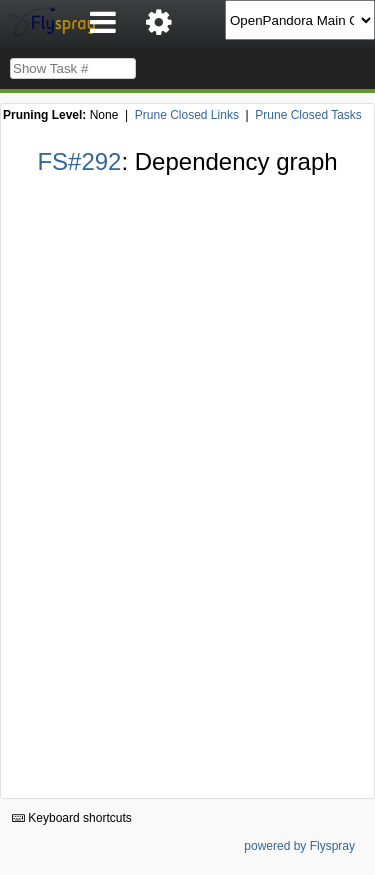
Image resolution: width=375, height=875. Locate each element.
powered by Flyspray (299, 846)
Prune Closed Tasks (308, 115)
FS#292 (79, 161)
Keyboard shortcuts (72, 818)
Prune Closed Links (187, 115)
